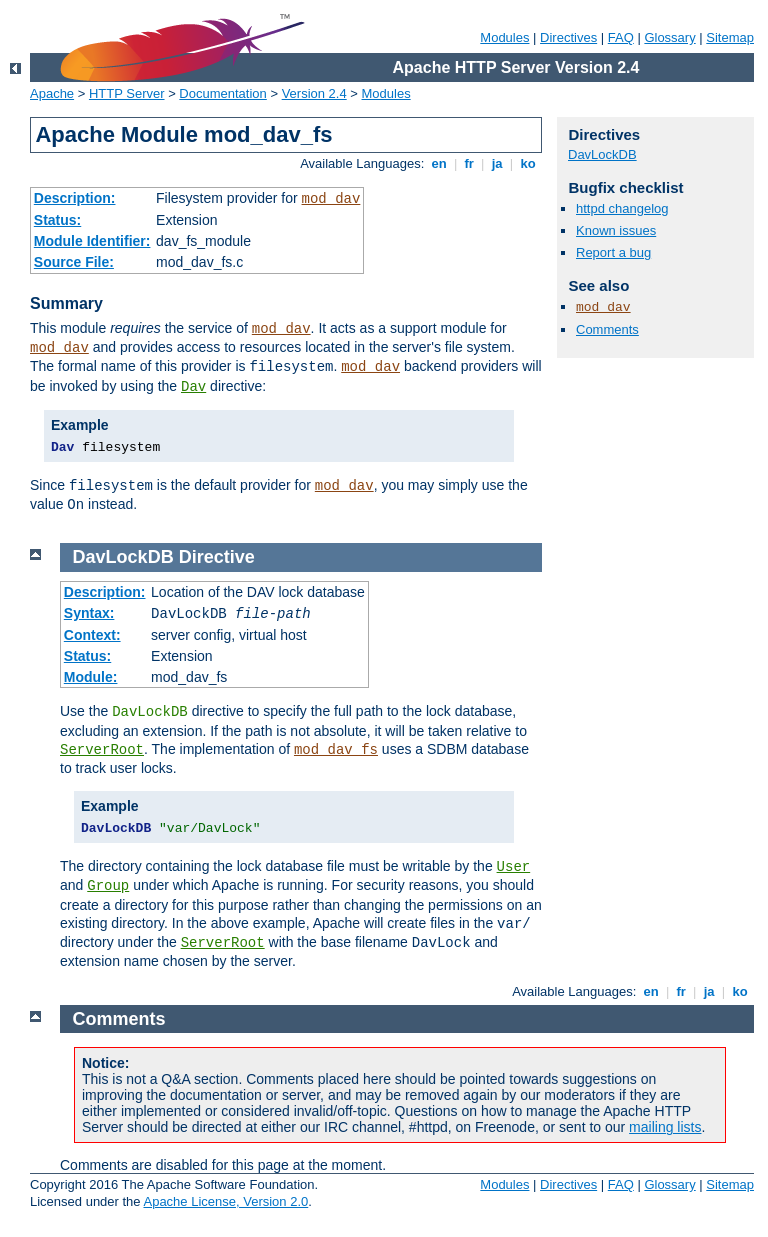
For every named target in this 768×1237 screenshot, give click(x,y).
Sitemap (730, 37)
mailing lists (665, 1127)
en (439, 163)
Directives (568, 37)
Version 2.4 (314, 93)
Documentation (222, 93)
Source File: (74, 262)
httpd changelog (622, 208)
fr (469, 163)
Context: (92, 635)
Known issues (616, 230)
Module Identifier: (92, 241)
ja (497, 163)
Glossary (669, 37)
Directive (217, 557)
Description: (75, 198)
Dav (193, 387)
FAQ (621, 37)
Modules (504, 37)
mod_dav (331, 199)
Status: (57, 220)
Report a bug (613, 252)
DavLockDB (602, 154)
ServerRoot (102, 750)
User (514, 867)
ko (528, 163)
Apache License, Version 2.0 (225, 1201)
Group (108, 886)
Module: (91, 677)
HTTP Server (127, 93)
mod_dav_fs (336, 750)
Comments (607, 329)
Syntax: (89, 613)
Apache (52, 93)
